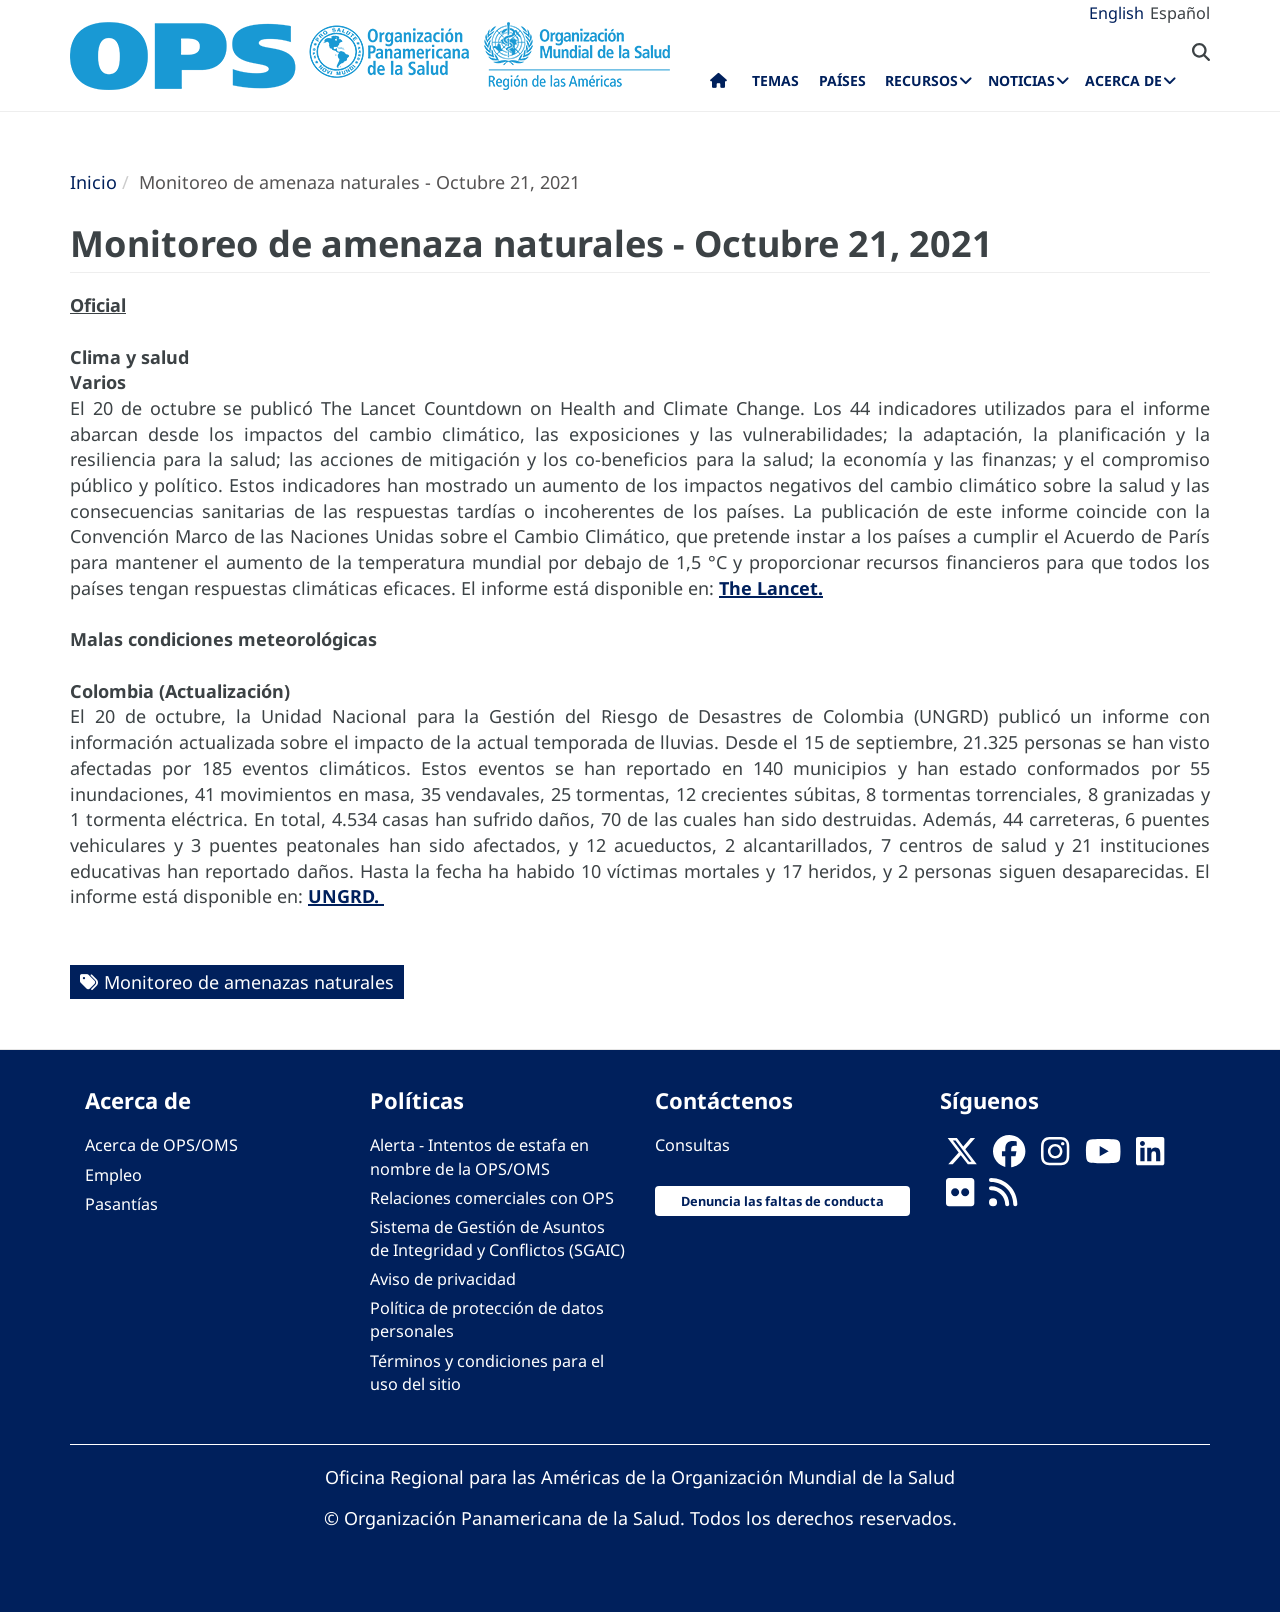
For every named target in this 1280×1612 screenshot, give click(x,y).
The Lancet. (771, 588)
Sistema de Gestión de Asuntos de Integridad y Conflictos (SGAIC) (497, 1238)
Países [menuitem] (842, 80)
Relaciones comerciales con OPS (492, 1198)
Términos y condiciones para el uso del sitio (487, 1372)
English (1116, 13)
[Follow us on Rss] (1003, 1198)
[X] (962, 1157)
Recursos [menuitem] (921, 80)
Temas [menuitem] (775, 80)
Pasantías (121, 1204)
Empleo (113, 1175)
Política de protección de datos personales (487, 1319)
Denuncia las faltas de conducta (782, 1201)
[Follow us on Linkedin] (1150, 1157)
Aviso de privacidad (443, 1279)
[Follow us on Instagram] (1055, 1157)
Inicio (93, 182)
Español (1180, 13)
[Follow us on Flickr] (960, 1198)
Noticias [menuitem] (1021, 80)
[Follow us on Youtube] (1103, 1157)
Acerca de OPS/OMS (161, 1145)
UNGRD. (346, 896)
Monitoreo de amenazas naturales (249, 982)
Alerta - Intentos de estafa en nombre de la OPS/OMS (479, 1156)
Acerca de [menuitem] (1123, 80)
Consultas (692, 1145)
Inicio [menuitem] (718, 85)
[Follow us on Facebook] (1009, 1157)
